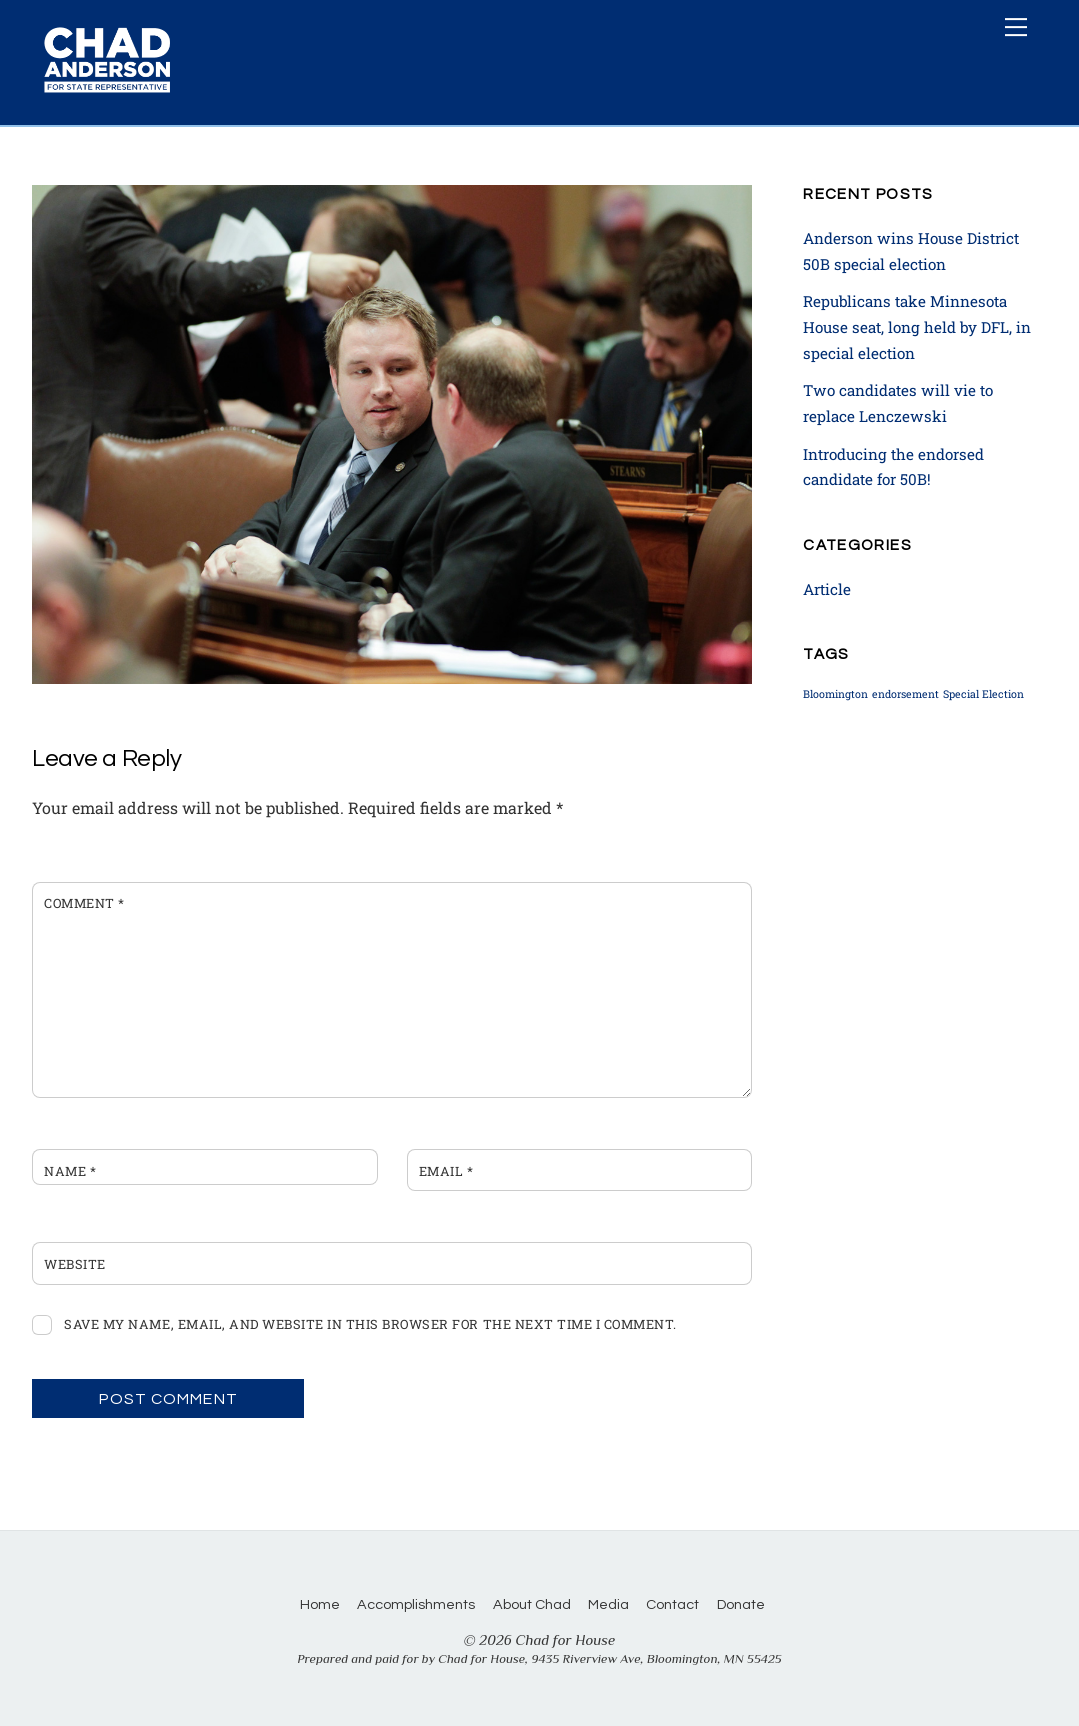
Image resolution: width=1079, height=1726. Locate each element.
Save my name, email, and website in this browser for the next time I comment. (370, 1324)
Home (320, 1604)
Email (446, 1171)
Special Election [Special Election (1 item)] (983, 694)
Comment (84, 903)
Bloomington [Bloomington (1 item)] (835, 694)
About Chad (532, 1604)
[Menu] (1016, 27)
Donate (741, 1604)
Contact (672, 1604)
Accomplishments (416, 1604)
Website (75, 1264)
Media (608, 1604)
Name (70, 1171)
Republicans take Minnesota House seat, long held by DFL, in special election (917, 326)
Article (827, 589)
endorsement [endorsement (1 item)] (905, 694)
